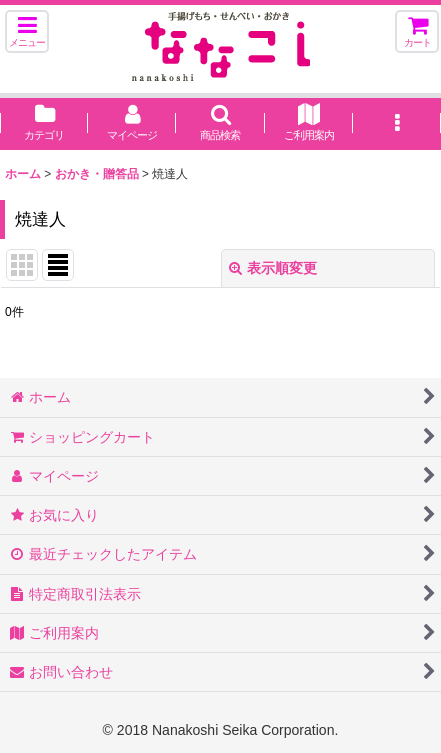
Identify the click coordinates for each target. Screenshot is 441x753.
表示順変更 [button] (273, 268)
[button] (27, 31)
